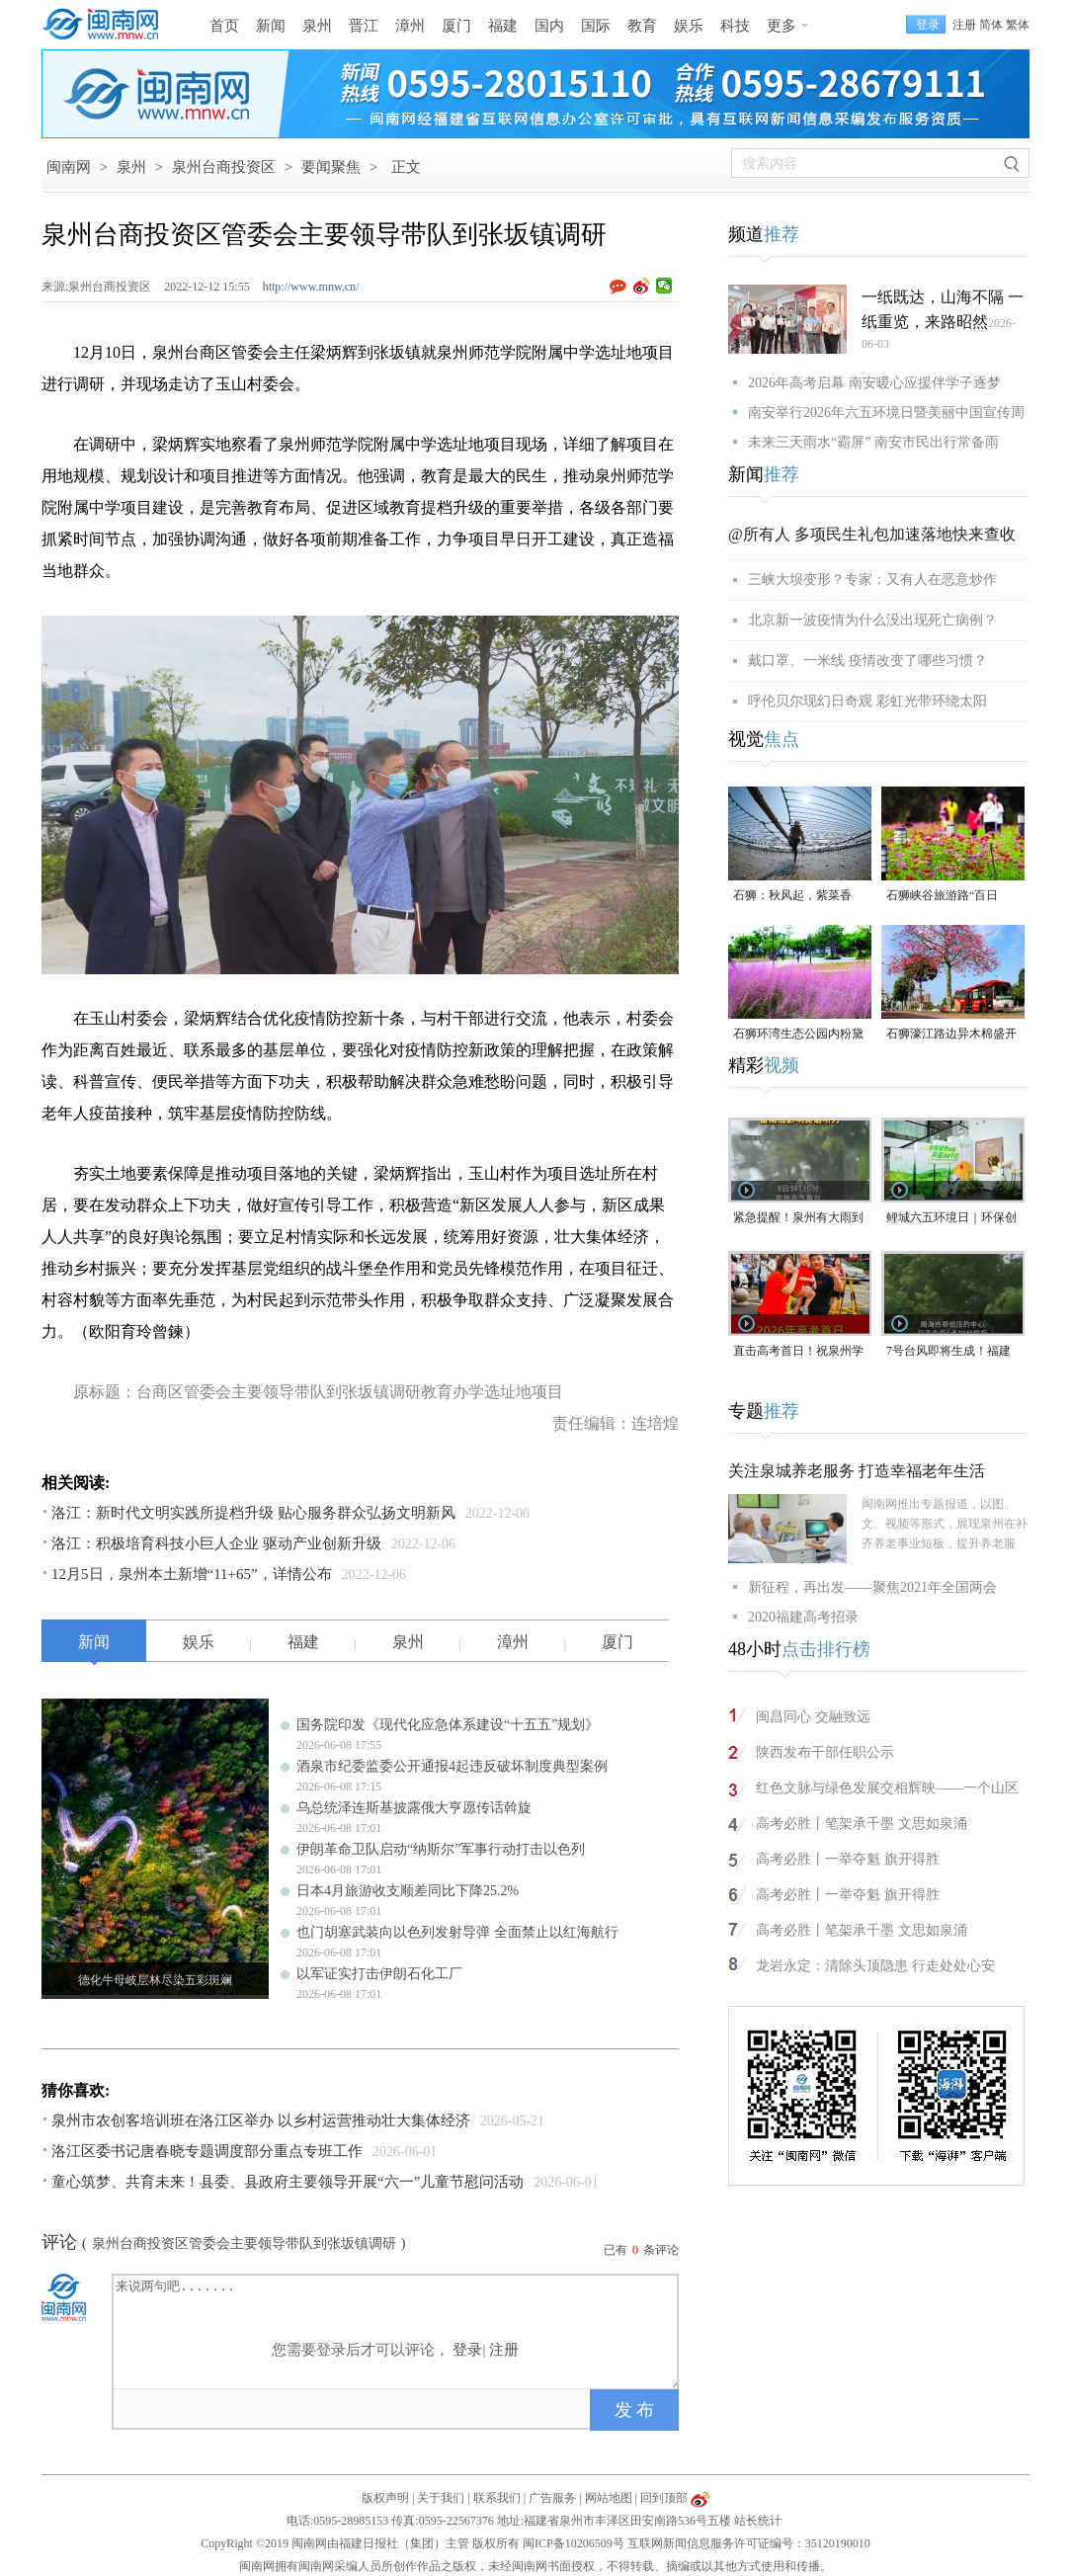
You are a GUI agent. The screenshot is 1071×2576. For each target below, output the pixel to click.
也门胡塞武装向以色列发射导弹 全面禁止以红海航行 (457, 1932)
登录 (467, 2350)
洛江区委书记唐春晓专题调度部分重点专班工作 (207, 2151)
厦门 (456, 26)
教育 (642, 26)
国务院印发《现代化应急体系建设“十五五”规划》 (447, 1724)
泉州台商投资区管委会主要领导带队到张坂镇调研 (244, 2243)
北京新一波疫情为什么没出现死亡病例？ (872, 620)
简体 (991, 25)
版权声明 (385, 2498)
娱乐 (688, 26)
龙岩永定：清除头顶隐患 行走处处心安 (875, 1965)
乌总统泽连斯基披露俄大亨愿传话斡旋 (414, 1807)
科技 (735, 26)
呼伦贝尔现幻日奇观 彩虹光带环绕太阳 (867, 701)
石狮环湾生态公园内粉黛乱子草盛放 (798, 1035)
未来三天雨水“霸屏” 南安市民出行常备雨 (873, 442)
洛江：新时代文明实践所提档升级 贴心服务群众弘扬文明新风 (253, 1513)
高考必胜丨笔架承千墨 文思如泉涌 (861, 1823)
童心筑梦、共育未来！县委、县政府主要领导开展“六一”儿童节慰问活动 (287, 2182)
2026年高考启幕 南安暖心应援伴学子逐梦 (874, 382)
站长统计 (758, 2521)
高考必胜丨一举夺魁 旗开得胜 (848, 1859)
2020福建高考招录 (803, 1617)
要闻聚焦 (331, 167)
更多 (781, 26)
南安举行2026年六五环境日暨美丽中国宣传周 (886, 412)
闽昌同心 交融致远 (813, 1716)
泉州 (317, 26)
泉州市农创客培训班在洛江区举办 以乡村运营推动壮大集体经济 (260, 2120)
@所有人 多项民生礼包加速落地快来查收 (872, 534)
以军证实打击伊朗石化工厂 (379, 1973)
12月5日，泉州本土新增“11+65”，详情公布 (191, 1574)
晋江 (363, 26)
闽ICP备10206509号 (573, 2543)
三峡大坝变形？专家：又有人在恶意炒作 (872, 579)
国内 (549, 26)
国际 (596, 26)
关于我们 (440, 2498)
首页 (224, 26)
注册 (964, 25)
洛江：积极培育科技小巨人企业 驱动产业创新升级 (216, 1543)
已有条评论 (641, 2250)
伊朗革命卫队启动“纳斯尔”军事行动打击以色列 (440, 1849)
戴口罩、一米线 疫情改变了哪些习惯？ (867, 660)
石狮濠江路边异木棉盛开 (951, 1033)
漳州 (410, 26)
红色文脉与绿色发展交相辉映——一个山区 (887, 1788)
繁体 (1018, 25)
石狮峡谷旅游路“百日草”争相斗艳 (942, 896)
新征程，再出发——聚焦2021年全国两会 (872, 1587)
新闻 (271, 26)
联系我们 (497, 2498)
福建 (503, 26)
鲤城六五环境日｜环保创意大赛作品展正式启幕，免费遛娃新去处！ (951, 1218)
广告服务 (552, 2498)
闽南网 (68, 167)
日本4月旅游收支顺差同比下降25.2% (407, 1890)
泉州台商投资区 (224, 167)
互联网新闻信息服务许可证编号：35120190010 (748, 2543)
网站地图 (608, 2498)
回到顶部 (664, 2498)
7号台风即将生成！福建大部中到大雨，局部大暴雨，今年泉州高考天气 (951, 1352)
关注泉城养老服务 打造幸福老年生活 (856, 1470)
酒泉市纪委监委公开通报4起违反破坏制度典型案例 (452, 1766)
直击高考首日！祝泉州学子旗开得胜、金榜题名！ (798, 1352)
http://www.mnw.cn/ (311, 286)
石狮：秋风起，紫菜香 (792, 895)
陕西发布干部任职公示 (825, 1752)
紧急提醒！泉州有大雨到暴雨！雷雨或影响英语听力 (798, 1218)
